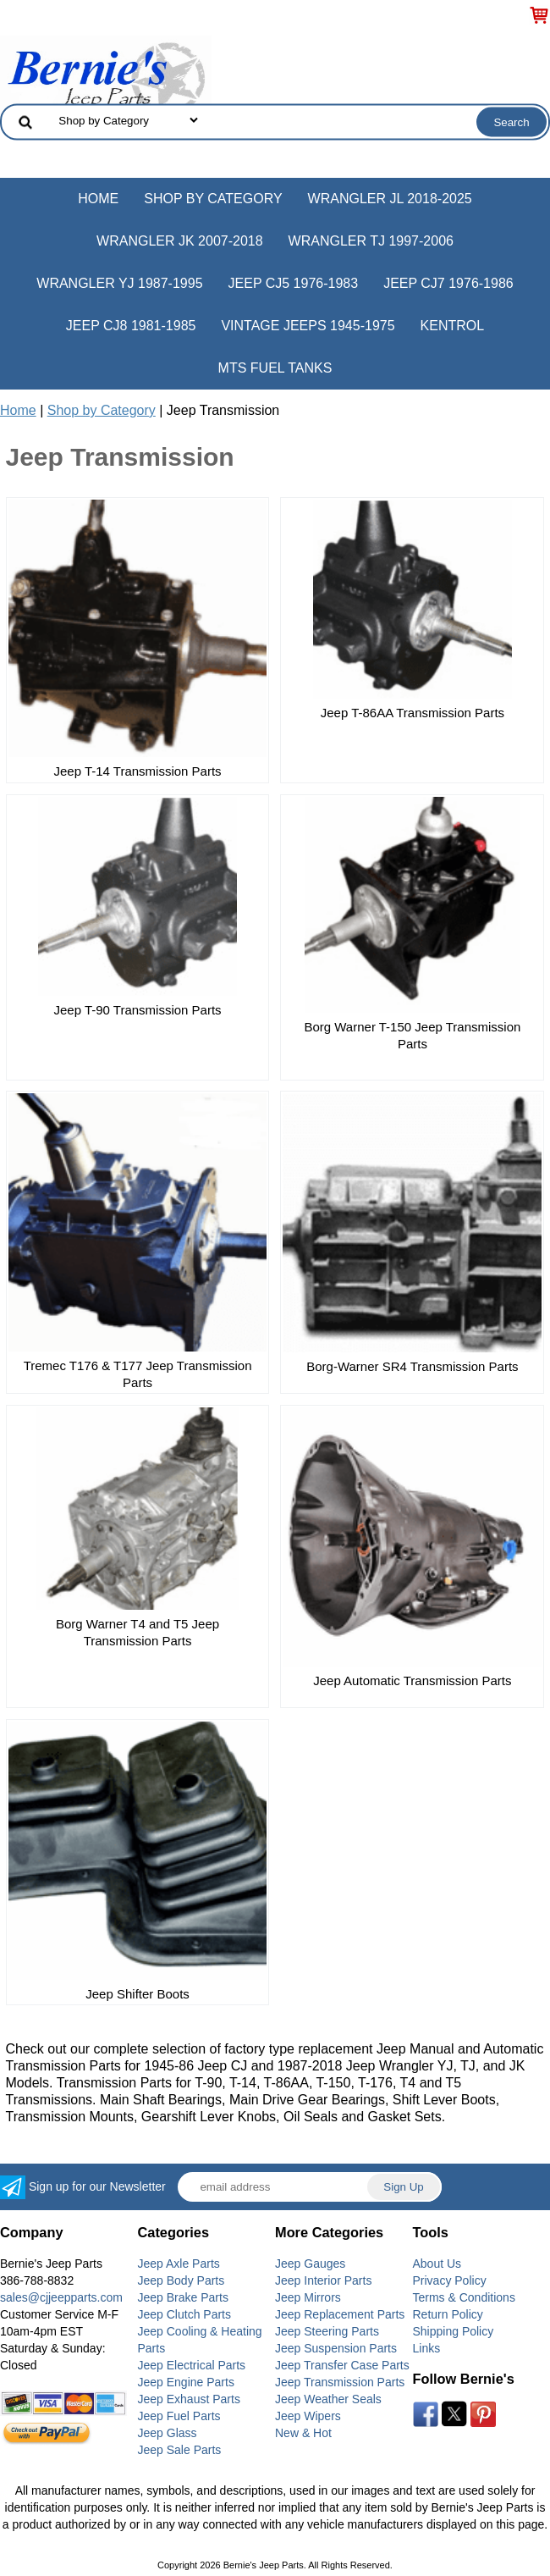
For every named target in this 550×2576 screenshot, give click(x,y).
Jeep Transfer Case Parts (342, 2365)
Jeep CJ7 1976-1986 (448, 283)
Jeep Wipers (308, 2416)
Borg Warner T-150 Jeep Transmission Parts (412, 1035)
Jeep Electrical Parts (192, 2365)
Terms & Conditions (464, 2297)
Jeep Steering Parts (327, 2331)
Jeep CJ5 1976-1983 (293, 283)
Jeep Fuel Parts (179, 2416)
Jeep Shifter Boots (137, 1994)
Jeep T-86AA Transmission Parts (412, 712)
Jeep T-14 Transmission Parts (137, 771)
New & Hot (303, 2433)
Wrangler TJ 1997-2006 (371, 241)
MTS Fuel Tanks (275, 368)
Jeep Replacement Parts (339, 2314)
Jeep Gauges (310, 2263)
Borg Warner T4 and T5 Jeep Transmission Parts (137, 1632)
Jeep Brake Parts (183, 2297)
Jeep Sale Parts (180, 2450)
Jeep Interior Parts (323, 2280)
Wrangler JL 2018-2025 (390, 198)
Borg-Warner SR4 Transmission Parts (412, 1366)
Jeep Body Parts (181, 2280)
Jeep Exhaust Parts (189, 2399)
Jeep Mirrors (308, 2297)
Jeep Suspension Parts (336, 2348)
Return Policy (448, 2314)
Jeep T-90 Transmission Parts (137, 1010)
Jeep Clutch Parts (185, 2314)
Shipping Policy (453, 2331)
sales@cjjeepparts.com (61, 2297)
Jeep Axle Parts (179, 2263)
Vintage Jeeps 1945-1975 (307, 325)
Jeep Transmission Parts (339, 2382)
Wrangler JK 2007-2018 (179, 241)
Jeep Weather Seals (328, 2399)
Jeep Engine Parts (186, 2382)
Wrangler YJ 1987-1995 (119, 283)
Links (427, 2348)
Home (98, 198)
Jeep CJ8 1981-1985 (131, 325)
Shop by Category (213, 198)
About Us (437, 2263)
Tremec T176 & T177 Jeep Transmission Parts (138, 1374)
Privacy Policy (450, 2280)
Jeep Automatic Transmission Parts (412, 1680)
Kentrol (453, 325)
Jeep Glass (167, 2433)
